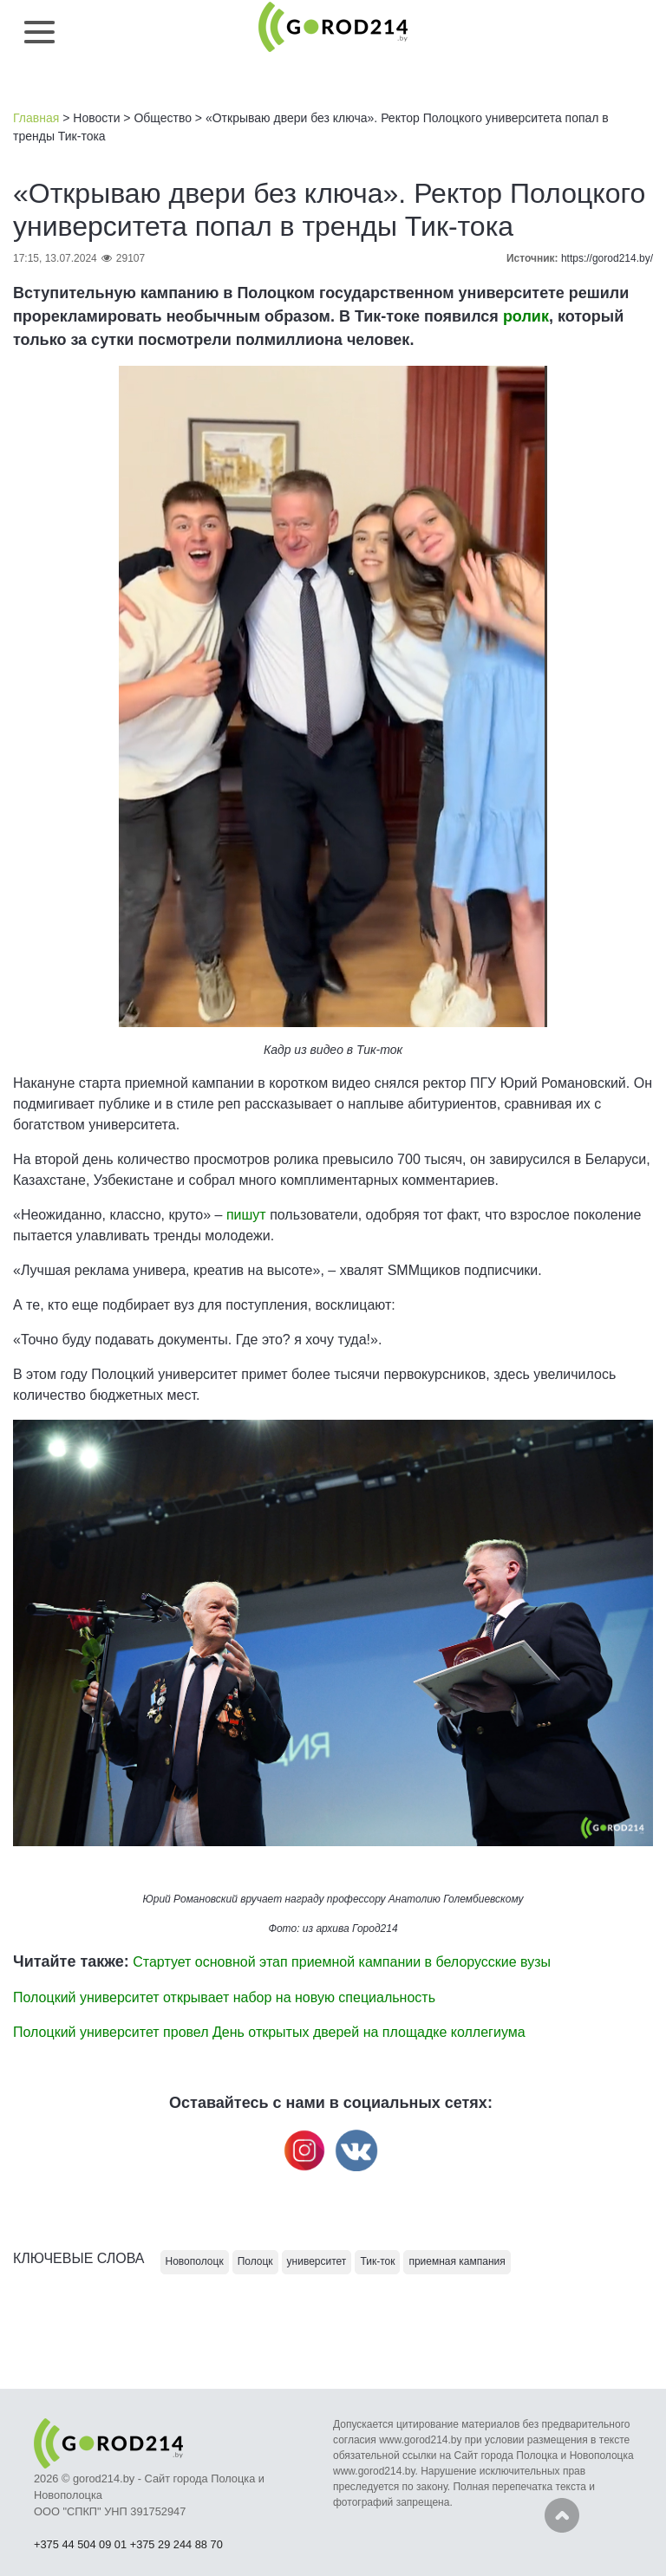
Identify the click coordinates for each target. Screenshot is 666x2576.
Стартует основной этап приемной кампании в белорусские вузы (342, 1962)
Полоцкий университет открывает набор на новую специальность (224, 1997)
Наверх (562, 2515)
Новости (96, 118)
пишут (248, 1214)
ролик (526, 316)
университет (317, 2261)
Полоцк (255, 2261)
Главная (36, 118)
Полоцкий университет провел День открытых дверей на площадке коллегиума (269, 2032)
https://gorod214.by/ (607, 258)
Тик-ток (379, 1050)
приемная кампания (456, 2261)
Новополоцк (195, 2261)
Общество (163, 118)
